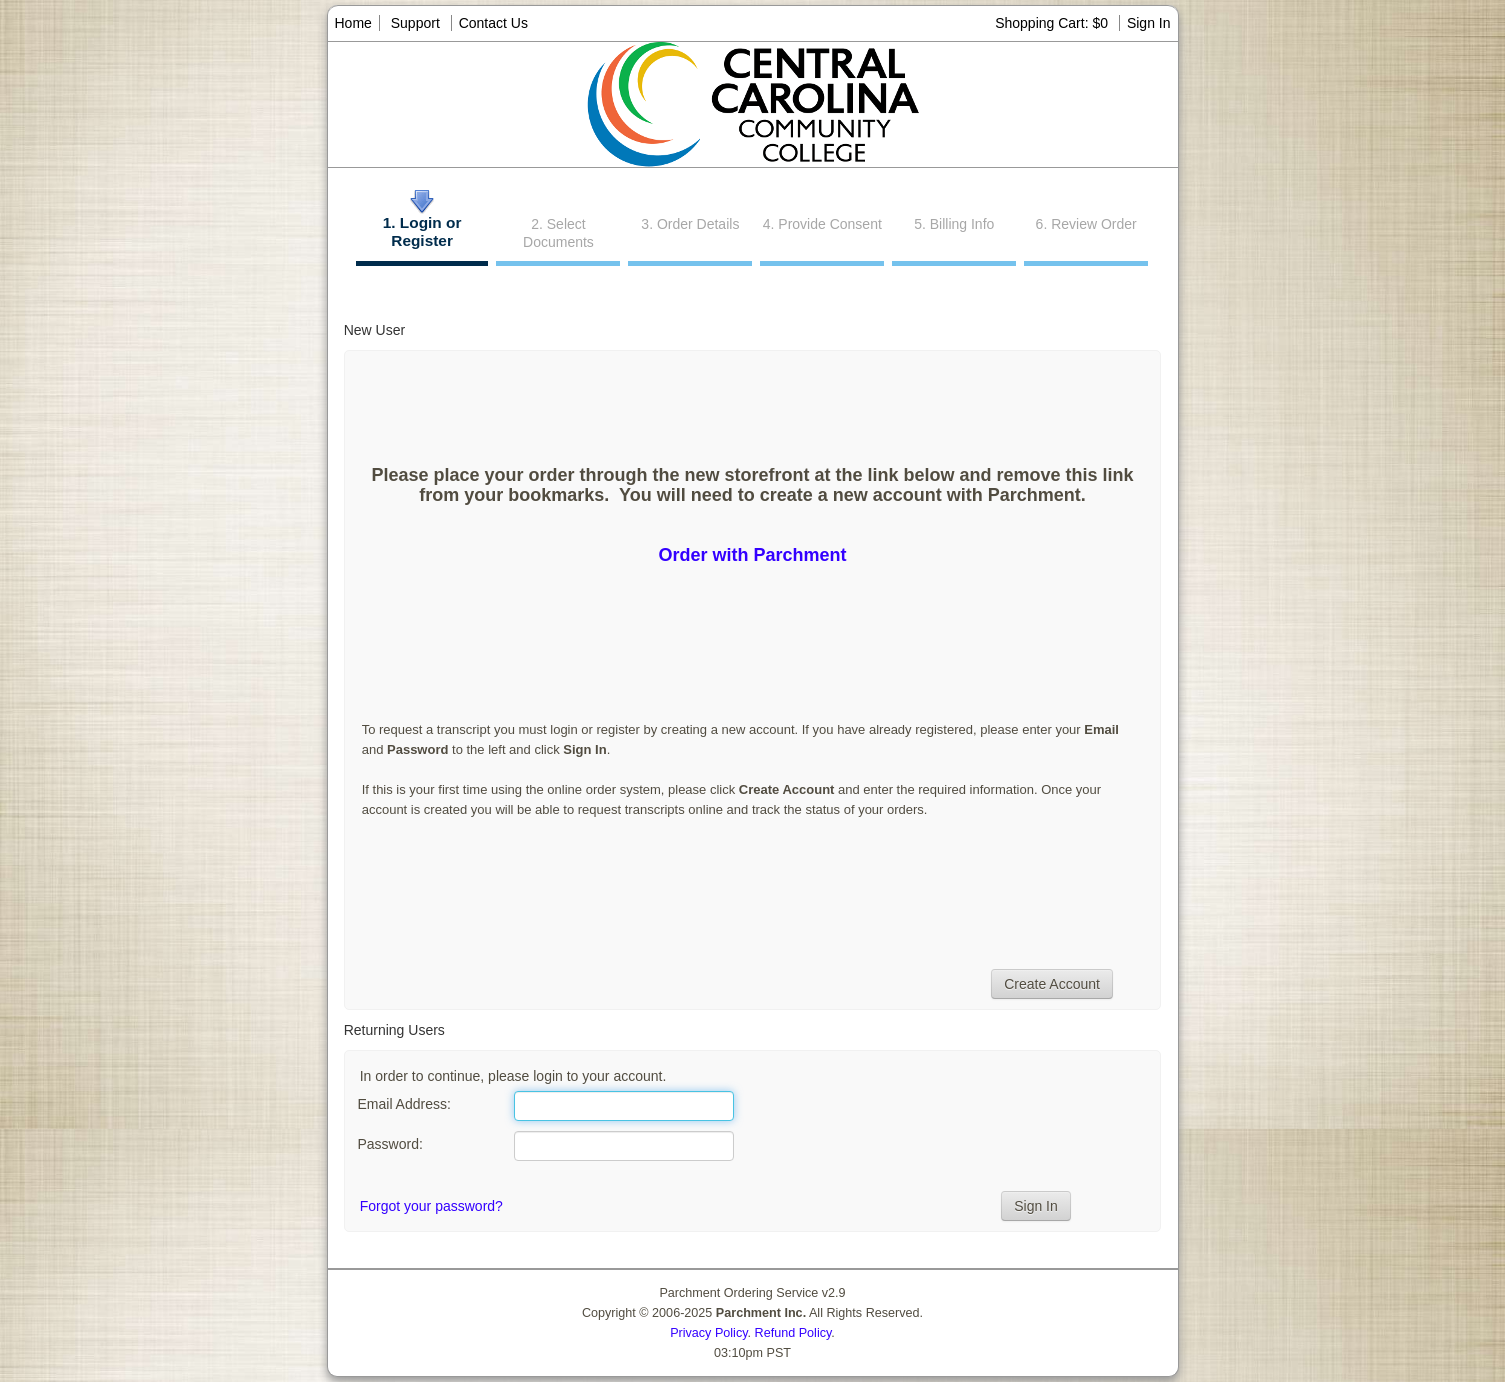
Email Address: (403, 1104)
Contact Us (493, 23)
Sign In (1149, 23)
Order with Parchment (752, 555)
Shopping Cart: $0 (1053, 23)
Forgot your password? (431, 1206)
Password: (389, 1144)
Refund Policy (793, 1333)
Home (353, 23)
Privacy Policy (708, 1333)
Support (415, 23)
